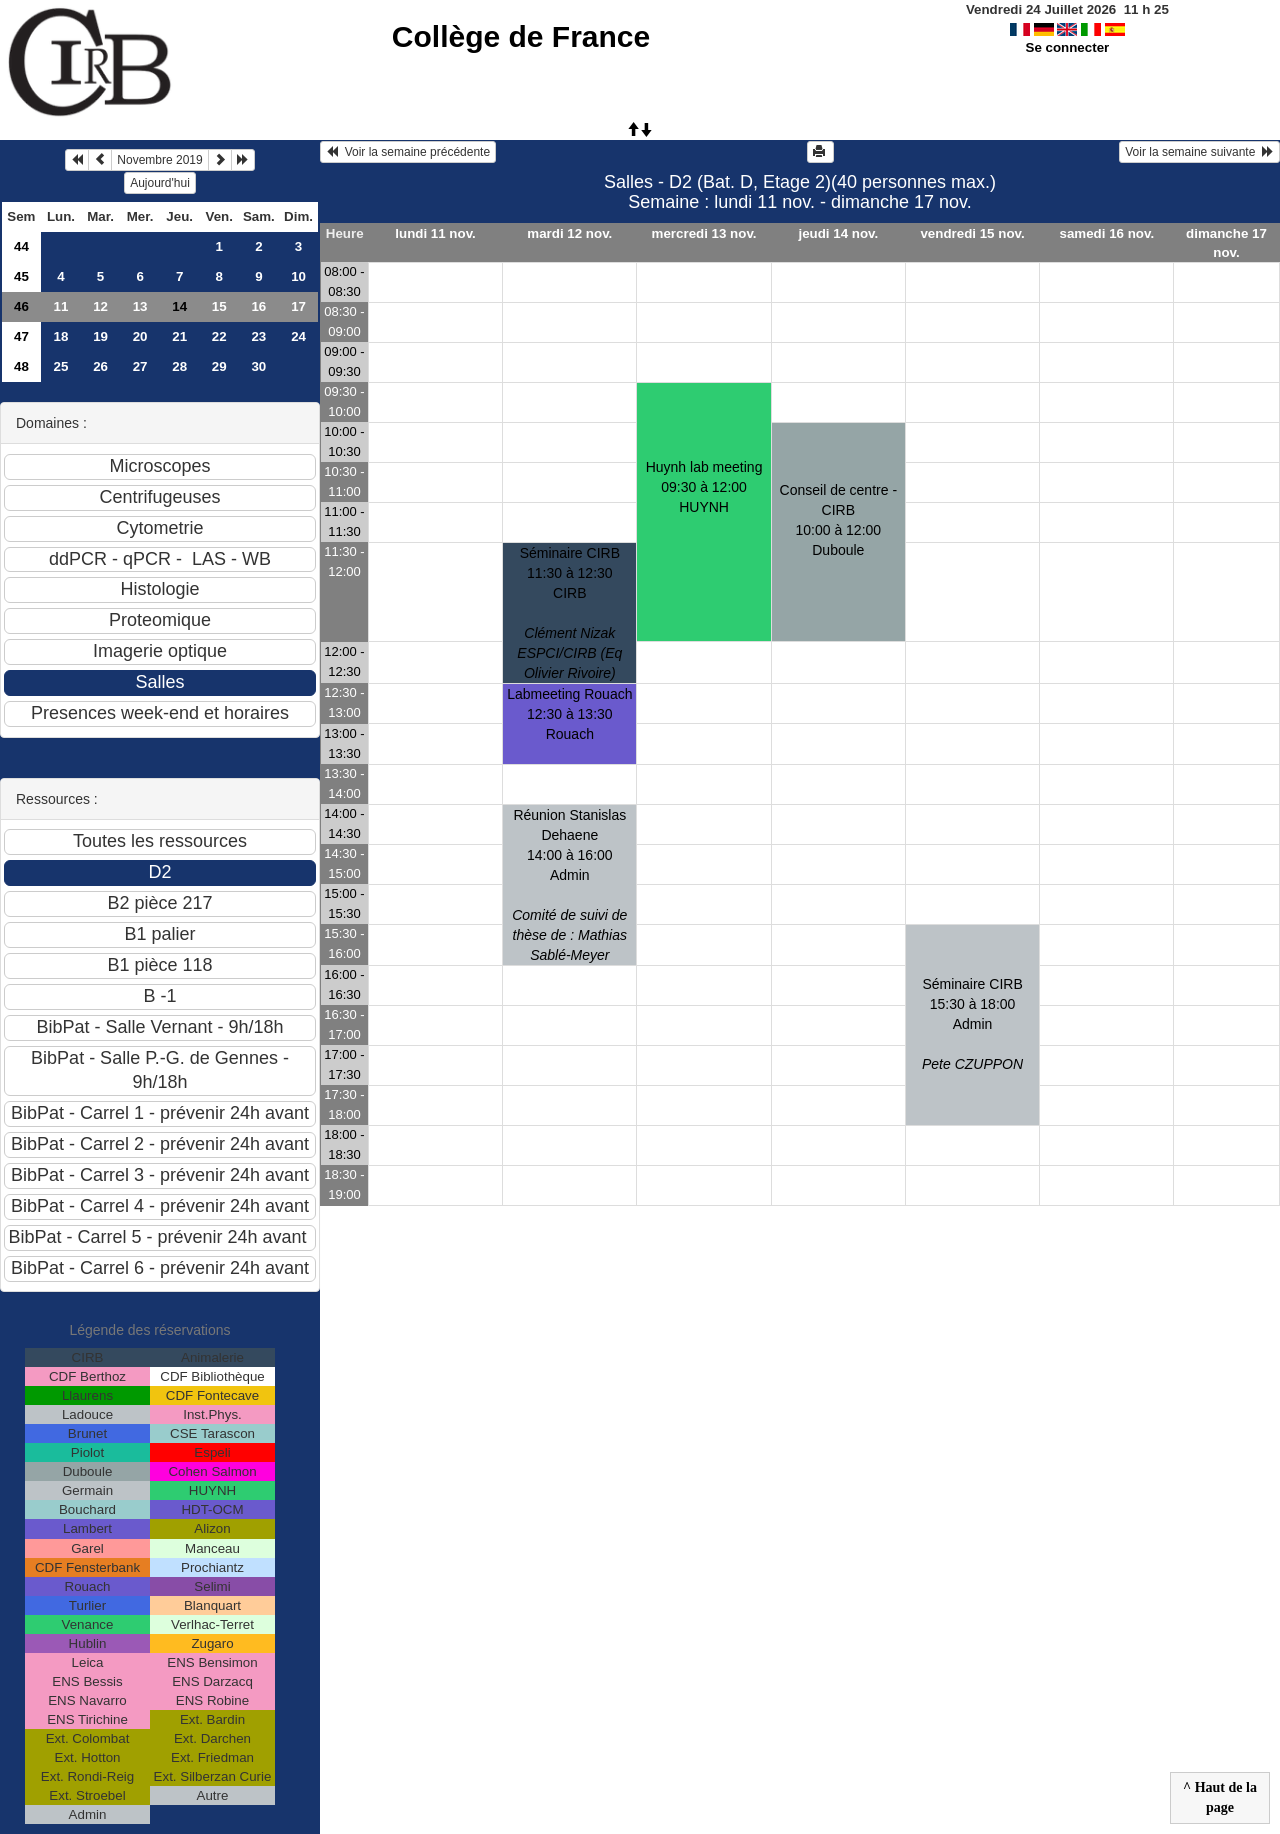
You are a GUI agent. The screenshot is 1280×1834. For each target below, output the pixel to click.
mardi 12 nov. (569, 233)
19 (100, 336)
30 (258, 366)
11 (61, 306)
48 (21, 366)
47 (21, 336)
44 (21, 246)
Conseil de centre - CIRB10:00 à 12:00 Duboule (839, 520)
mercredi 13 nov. (704, 233)
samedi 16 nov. (1107, 233)
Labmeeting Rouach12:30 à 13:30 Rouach (569, 714)
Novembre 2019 (159, 160)
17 (298, 306)
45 (21, 276)
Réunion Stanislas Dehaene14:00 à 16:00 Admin (569, 885)
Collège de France (521, 36)
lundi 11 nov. (435, 233)
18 (61, 336)
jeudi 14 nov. (838, 233)
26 (100, 366)
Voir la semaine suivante (1199, 152)
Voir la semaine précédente (408, 152)
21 (179, 336)
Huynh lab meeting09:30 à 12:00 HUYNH (704, 487)
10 (298, 276)
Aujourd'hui (160, 183)
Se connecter (1068, 47)
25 (61, 366)
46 (21, 306)
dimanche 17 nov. (1226, 243)
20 (140, 336)
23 (258, 336)
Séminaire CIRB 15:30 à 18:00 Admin (972, 1024)
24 (298, 336)
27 (140, 366)
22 (219, 336)
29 (219, 366)
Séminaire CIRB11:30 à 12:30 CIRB (569, 613)
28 (179, 366)
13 (140, 306)
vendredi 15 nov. (972, 233)
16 (258, 306)
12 (100, 306)
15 (219, 306)
